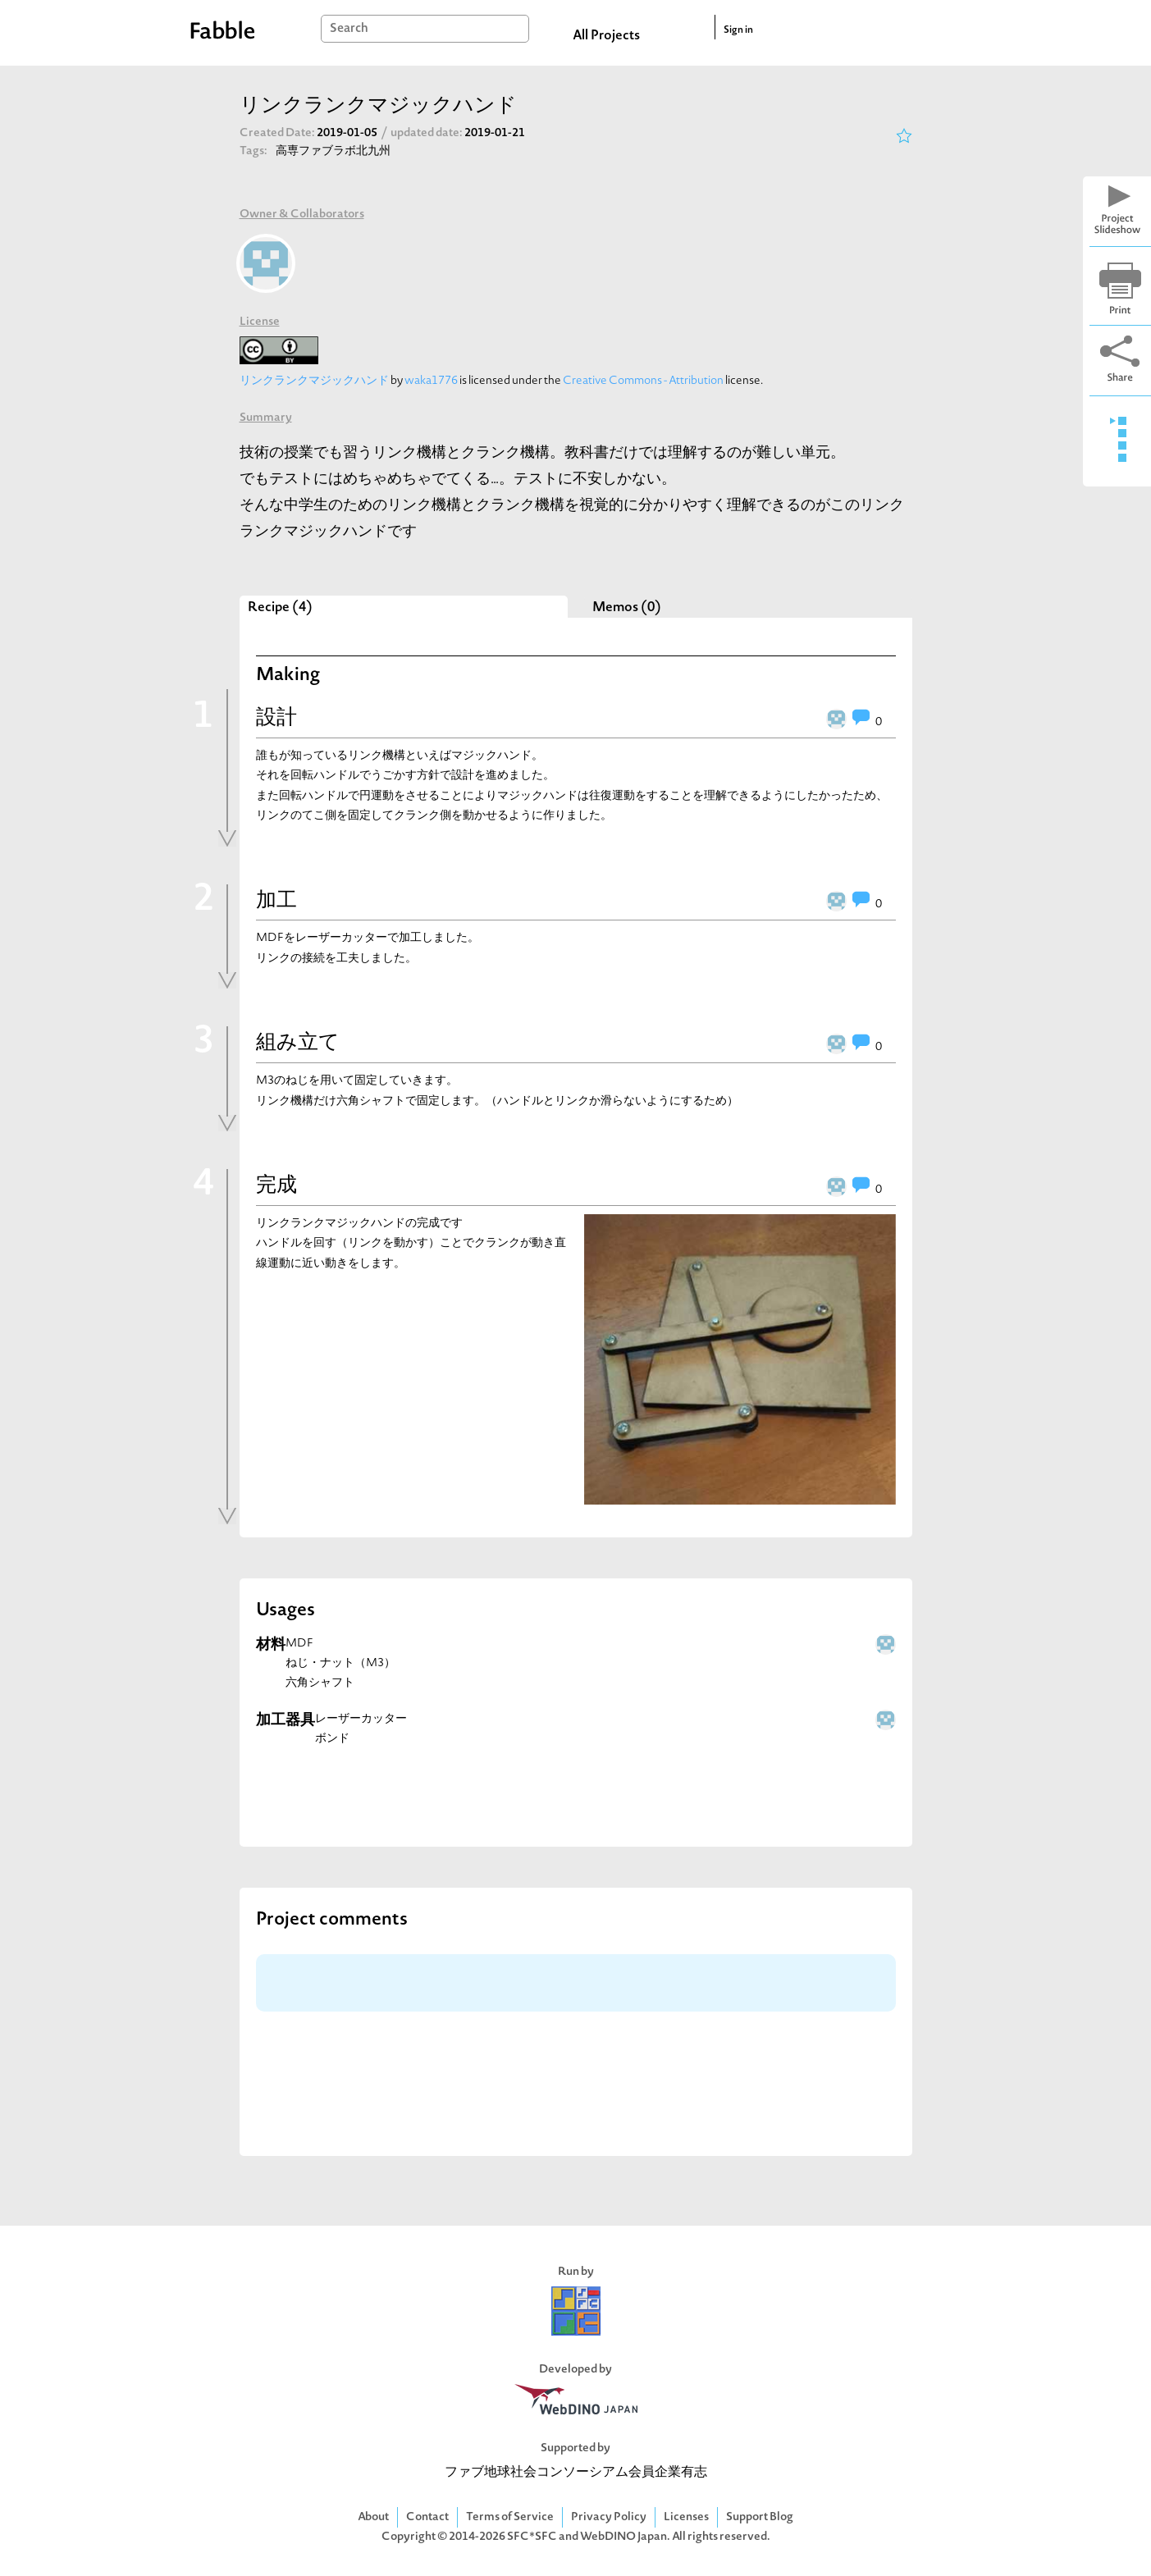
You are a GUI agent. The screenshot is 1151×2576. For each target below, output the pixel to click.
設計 (276, 718)
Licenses (686, 2517)
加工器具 (285, 1721)
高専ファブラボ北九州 (333, 151)
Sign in (738, 30)
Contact (427, 2517)
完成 (276, 1186)
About (373, 2517)
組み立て (298, 1043)
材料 (270, 1645)
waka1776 (431, 381)
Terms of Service (510, 2517)
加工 (276, 901)
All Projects (606, 36)
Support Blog (759, 2517)
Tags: (253, 151)
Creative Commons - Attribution (643, 381)
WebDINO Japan (623, 2537)
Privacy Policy (608, 2517)
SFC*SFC (532, 2537)
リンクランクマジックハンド (314, 381)
